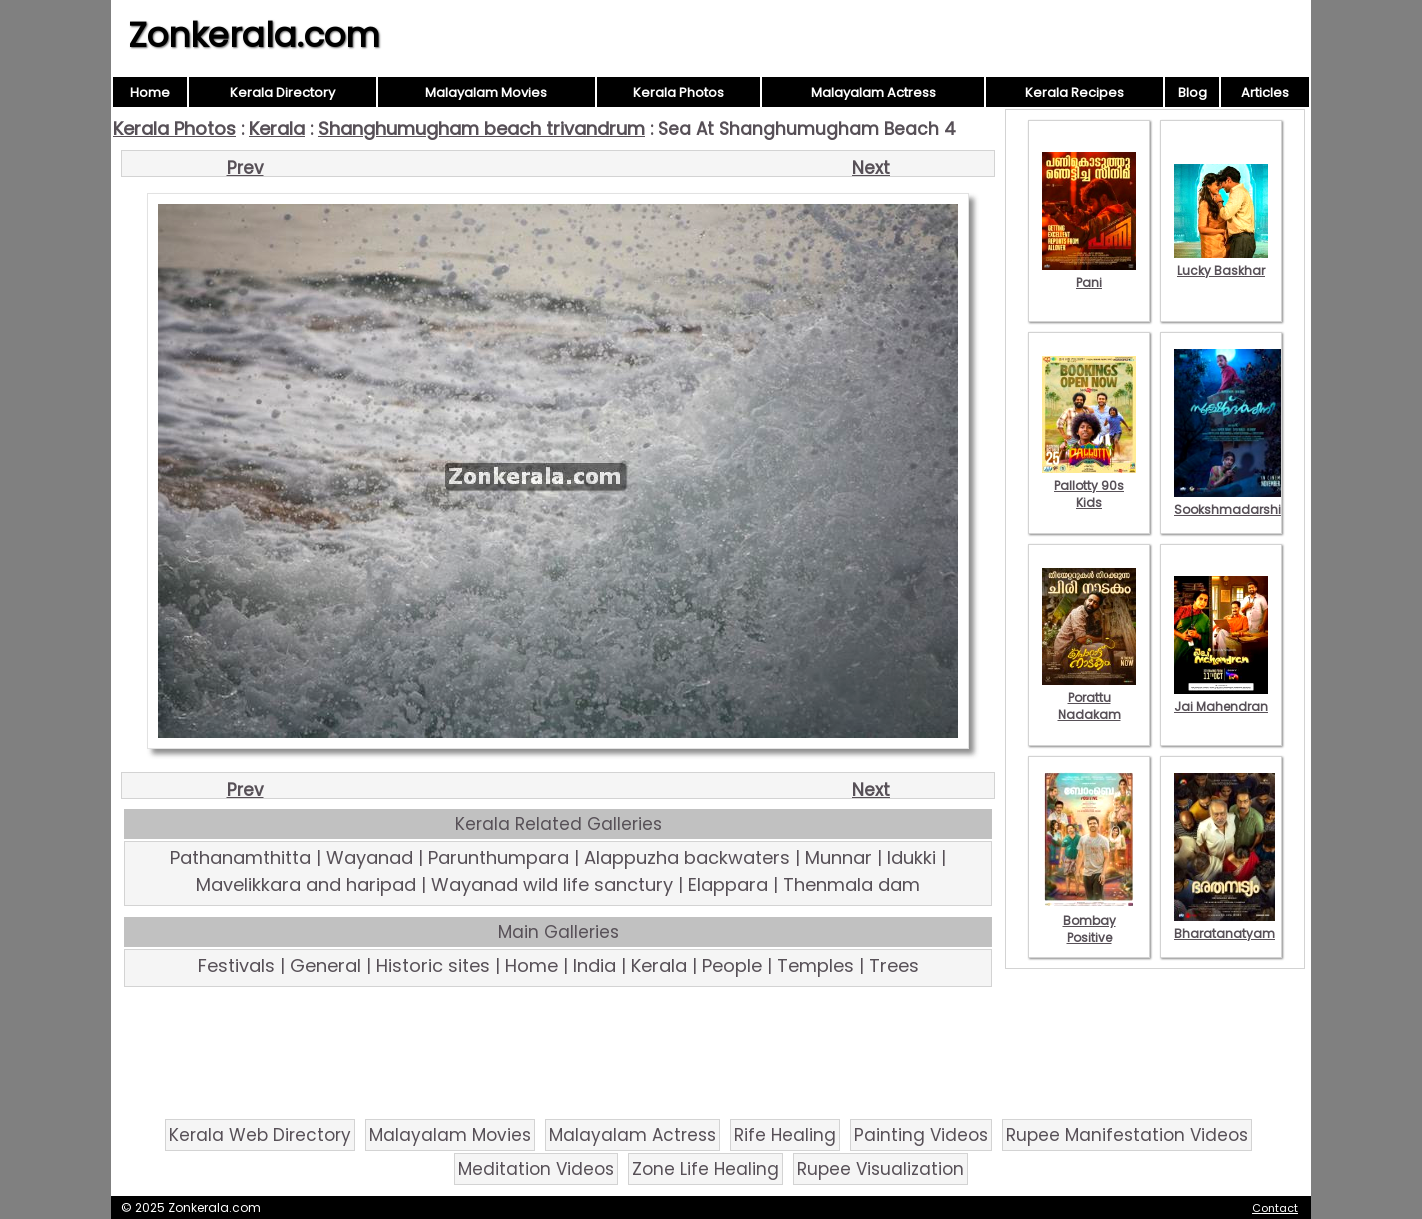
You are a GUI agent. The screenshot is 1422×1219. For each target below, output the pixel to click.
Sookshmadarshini (1233, 501)
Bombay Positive (1089, 920)
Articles (1265, 92)
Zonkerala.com (254, 35)
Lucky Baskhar (1221, 262)
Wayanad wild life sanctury (552, 884)
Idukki (911, 857)
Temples (815, 965)
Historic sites (433, 965)
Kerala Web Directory (260, 1135)
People (732, 965)
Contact (1275, 1208)
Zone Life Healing (705, 1169)
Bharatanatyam (1224, 925)
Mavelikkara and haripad (306, 884)
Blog (1192, 92)
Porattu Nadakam (1089, 697)
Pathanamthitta (240, 857)
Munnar (838, 857)
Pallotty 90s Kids (1089, 485)
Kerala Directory (282, 92)
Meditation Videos (536, 1169)
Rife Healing (785, 1135)
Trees (894, 965)
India (594, 965)
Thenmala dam (851, 884)
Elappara (728, 884)
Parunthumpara (498, 857)
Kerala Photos (678, 92)
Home (150, 92)
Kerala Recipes (1074, 92)
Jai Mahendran (1221, 698)
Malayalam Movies (486, 92)
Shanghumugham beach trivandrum (481, 128)
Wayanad (369, 857)
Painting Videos (921, 1135)
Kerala (277, 128)
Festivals (236, 965)
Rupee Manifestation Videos (1127, 1135)
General (325, 965)
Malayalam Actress (873, 92)
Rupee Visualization (880, 1169)
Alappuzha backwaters (687, 857)
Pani (1089, 274)
